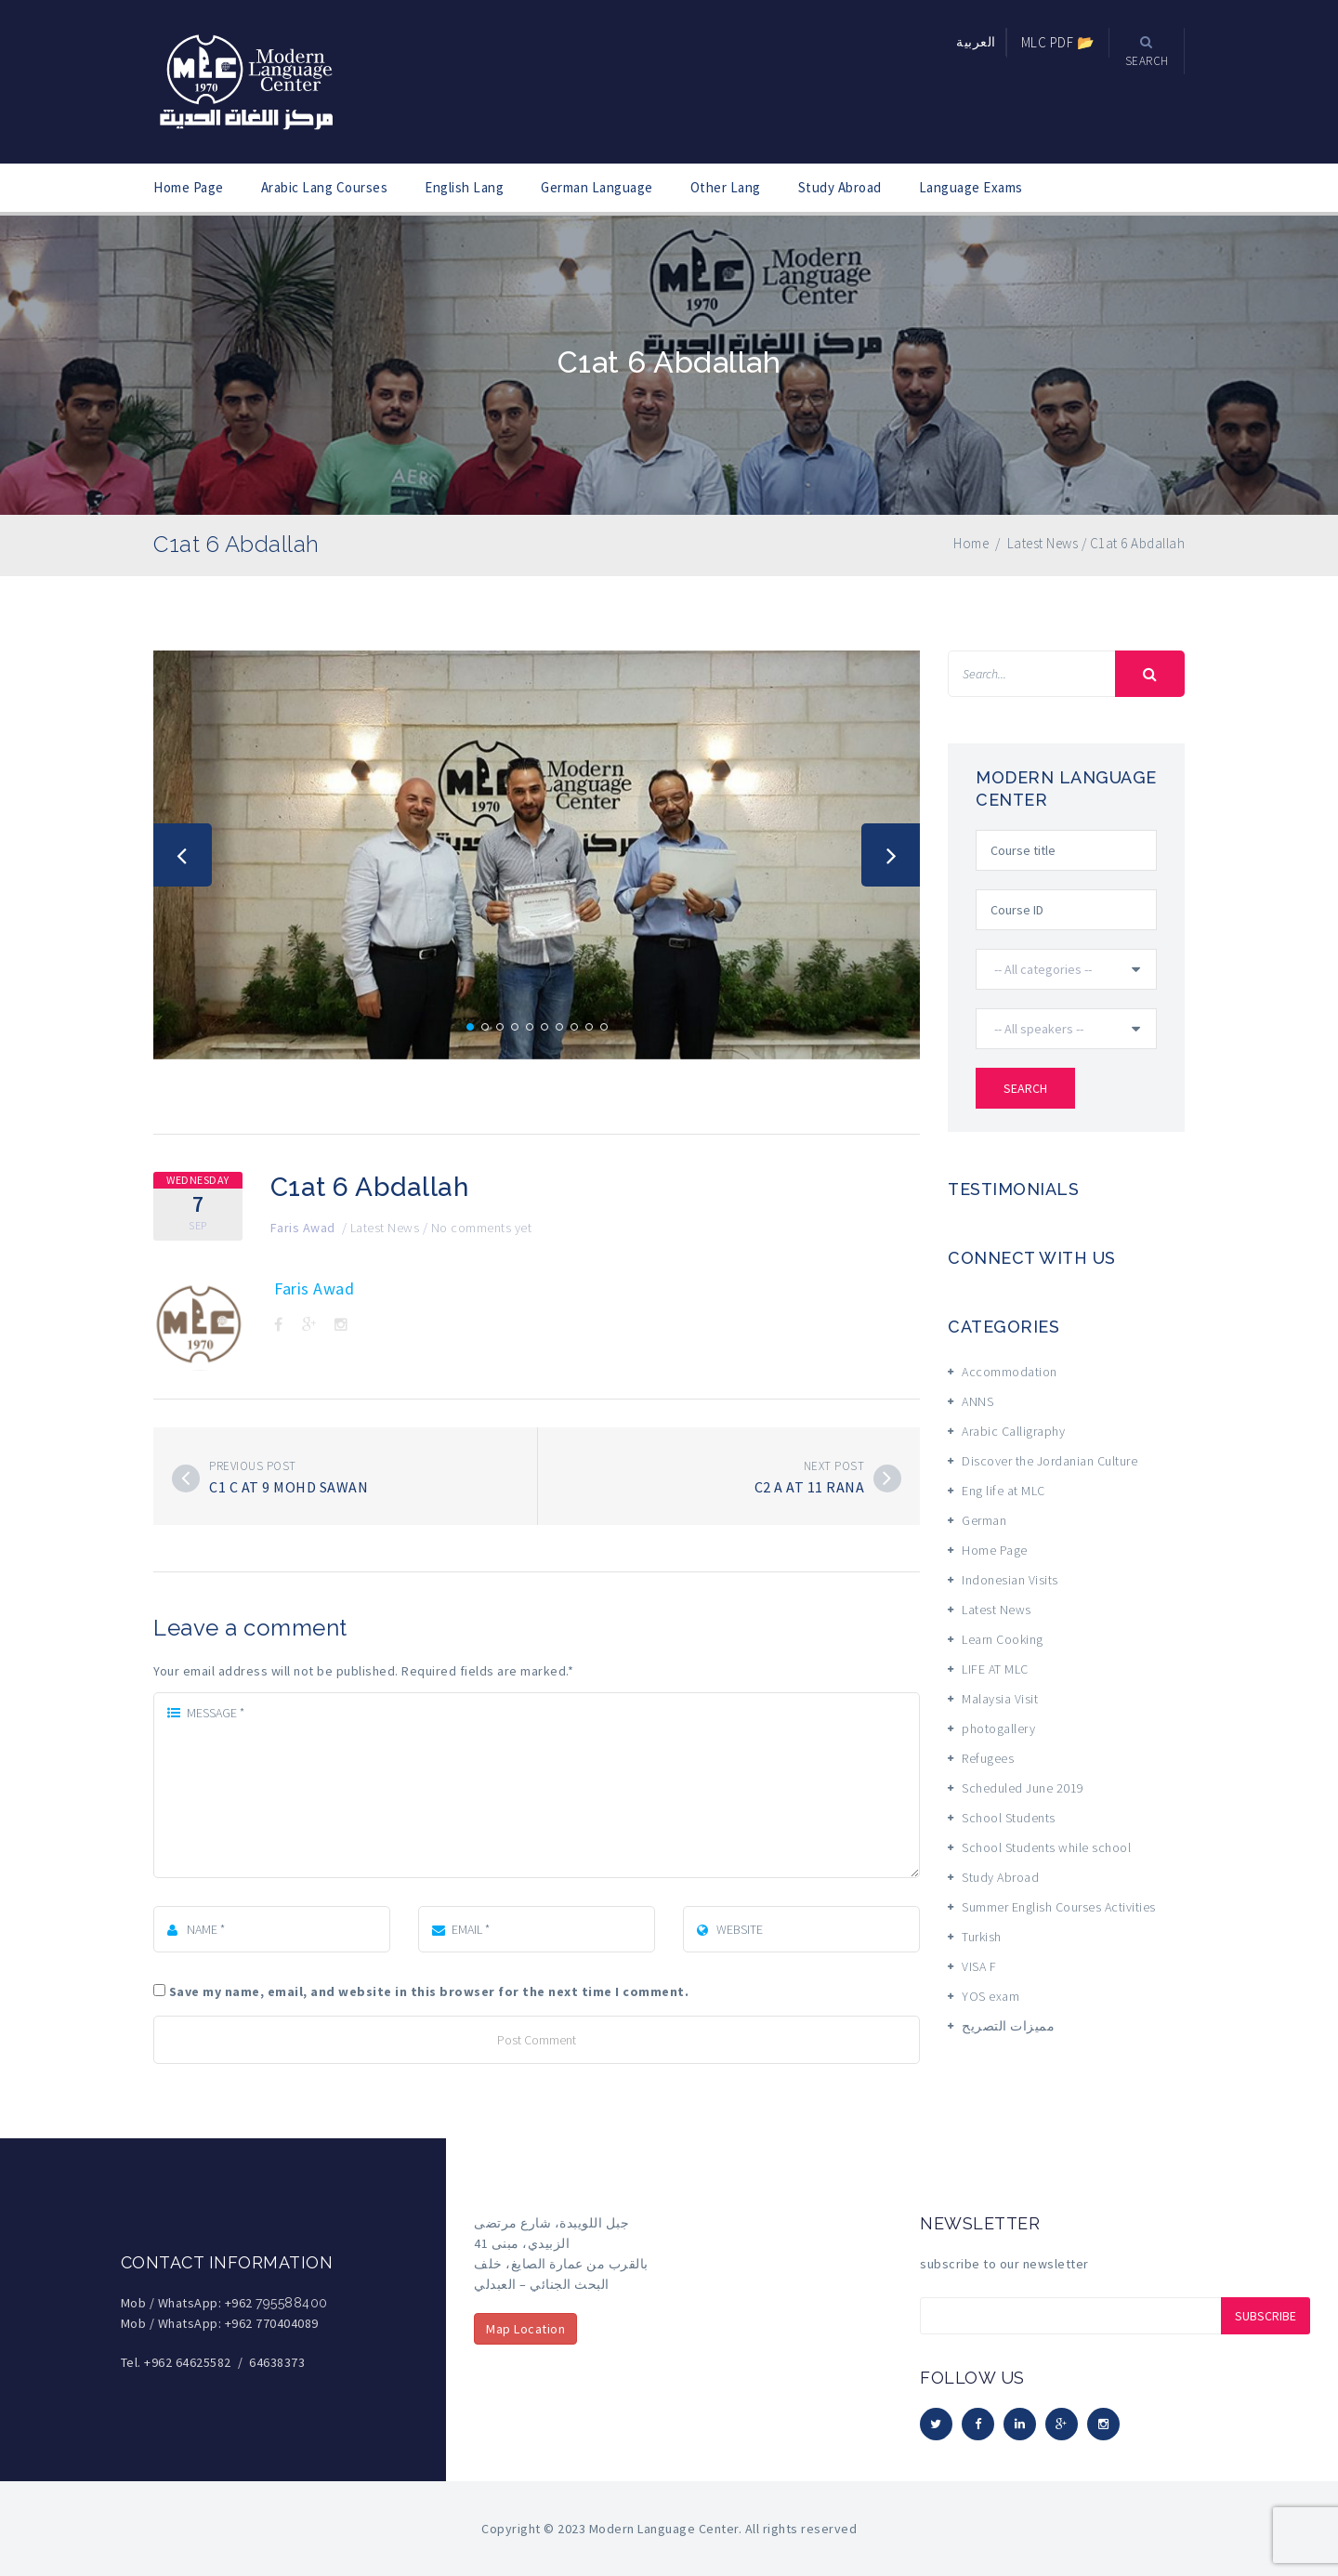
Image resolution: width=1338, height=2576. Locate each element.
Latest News (385, 1227)
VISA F (979, 1966)
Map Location (525, 2328)
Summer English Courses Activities (1059, 1907)
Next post (834, 1466)
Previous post (252, 1466)
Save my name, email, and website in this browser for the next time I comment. (429, 1991)
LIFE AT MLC (995, 1669)
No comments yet (481, 1227)
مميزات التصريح (1008, 2025)
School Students (1009, 1817)
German (984, 1520)
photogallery (998, 1728)
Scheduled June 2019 (1023, 1788)
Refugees (988, 1758)
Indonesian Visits (1010, 1579)
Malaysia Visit (1000, 1698)
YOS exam (990, 1996)
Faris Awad (302, 1227)
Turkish (982, 1936)
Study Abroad (840, 187)
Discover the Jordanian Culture (1049, 1460)
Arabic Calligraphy (1013, 1431)
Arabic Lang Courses (324, 187)
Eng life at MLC (1003, 1490)
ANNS (977, 1401)
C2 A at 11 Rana (809, 1487)
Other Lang (725, 187)
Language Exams (971, 187)
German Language (597, 187)
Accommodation (1009, 1371)
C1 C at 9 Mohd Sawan (288, 1487)
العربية (976, 41)
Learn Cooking (1002, 1639)
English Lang (464, 187)
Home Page (188, 187)
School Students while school (1046, 1847)
